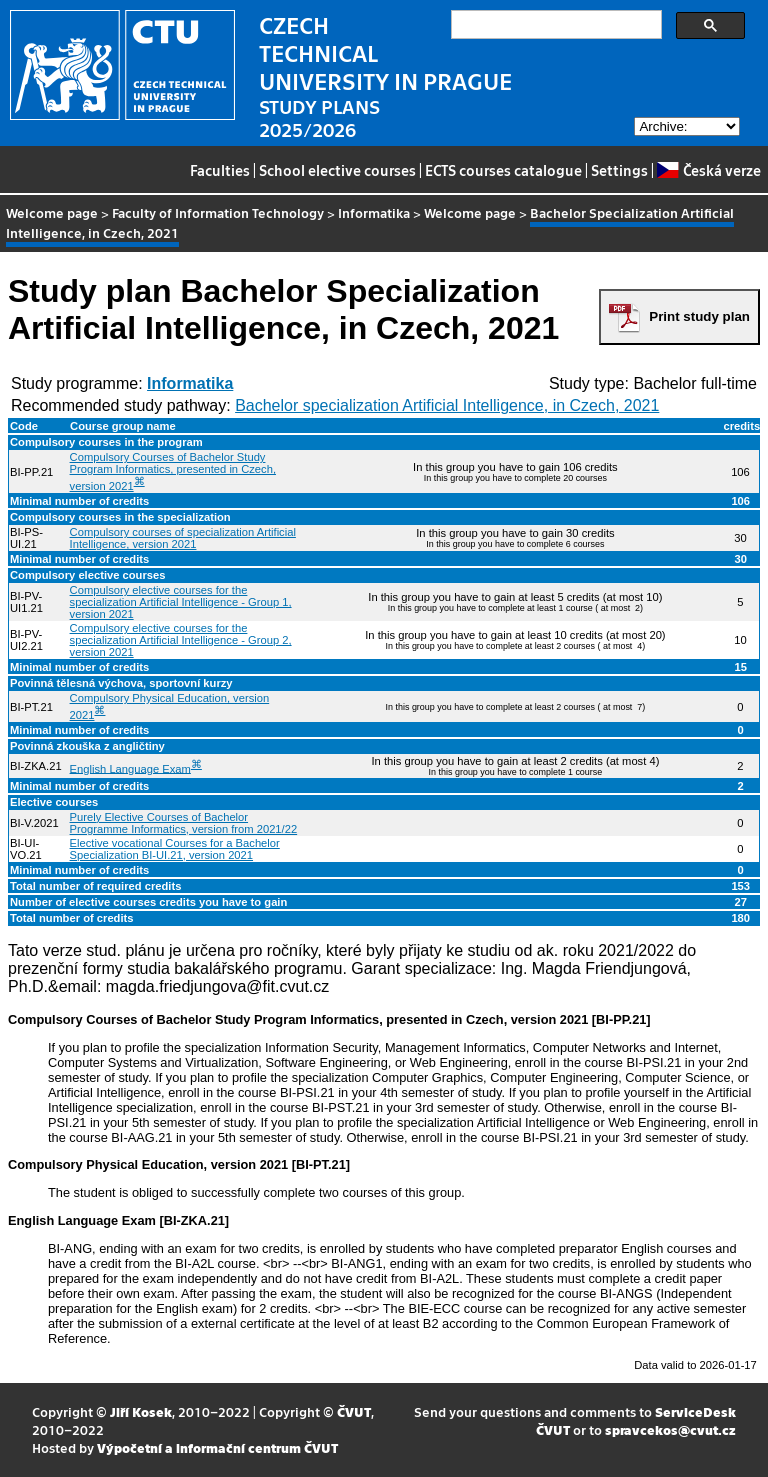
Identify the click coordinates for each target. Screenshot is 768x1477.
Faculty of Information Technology (218, 212)
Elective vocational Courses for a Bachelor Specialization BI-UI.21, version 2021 (175, 849)
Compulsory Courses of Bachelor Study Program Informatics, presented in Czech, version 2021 (173, 471)
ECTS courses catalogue (503, 170)
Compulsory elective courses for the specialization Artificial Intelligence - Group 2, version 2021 (181, 640)
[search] (554, 25)
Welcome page (52, 212)
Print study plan (699, 316)
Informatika (374, 212)
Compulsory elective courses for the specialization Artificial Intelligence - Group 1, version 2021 (181, 602)
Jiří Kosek (141, 1411)
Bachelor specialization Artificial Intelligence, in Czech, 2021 (447, 405)
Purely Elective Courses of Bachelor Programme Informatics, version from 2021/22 (184, 823)
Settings (619, 170)
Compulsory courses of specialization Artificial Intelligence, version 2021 (183, 538)
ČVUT (354, 1411)
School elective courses (337, 170)
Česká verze (708, 170)
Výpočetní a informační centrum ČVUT (217, 1447)
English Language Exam (130, 768)
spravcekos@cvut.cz (670, 1429)
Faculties (220, 170)
